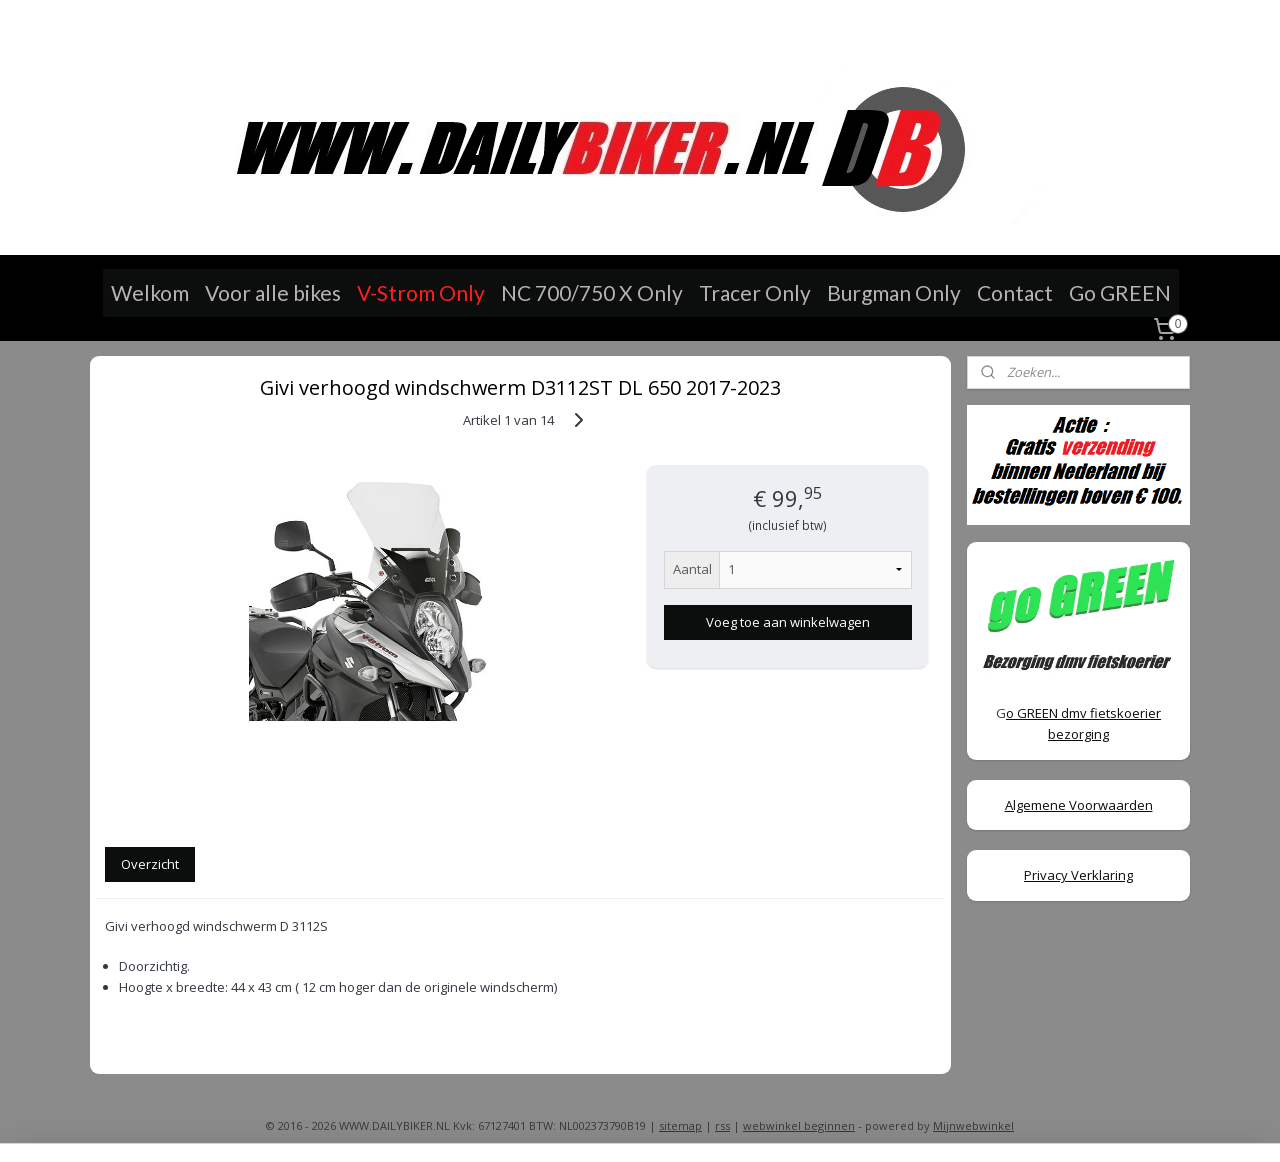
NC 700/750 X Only (592, 292)
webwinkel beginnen (799, 1125)
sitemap (680, 1125)
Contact (1015, 292)
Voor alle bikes (273, 292)
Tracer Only (755, 292)
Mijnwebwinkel (973, 1125)
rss (722, 1125)
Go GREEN (1120, 292)
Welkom (150, 292)
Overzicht (150, 864)
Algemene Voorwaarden (1079, 805)
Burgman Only (894, 292)
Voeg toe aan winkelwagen (787, 622)
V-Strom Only (421, 292)
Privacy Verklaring (1078, 875)
